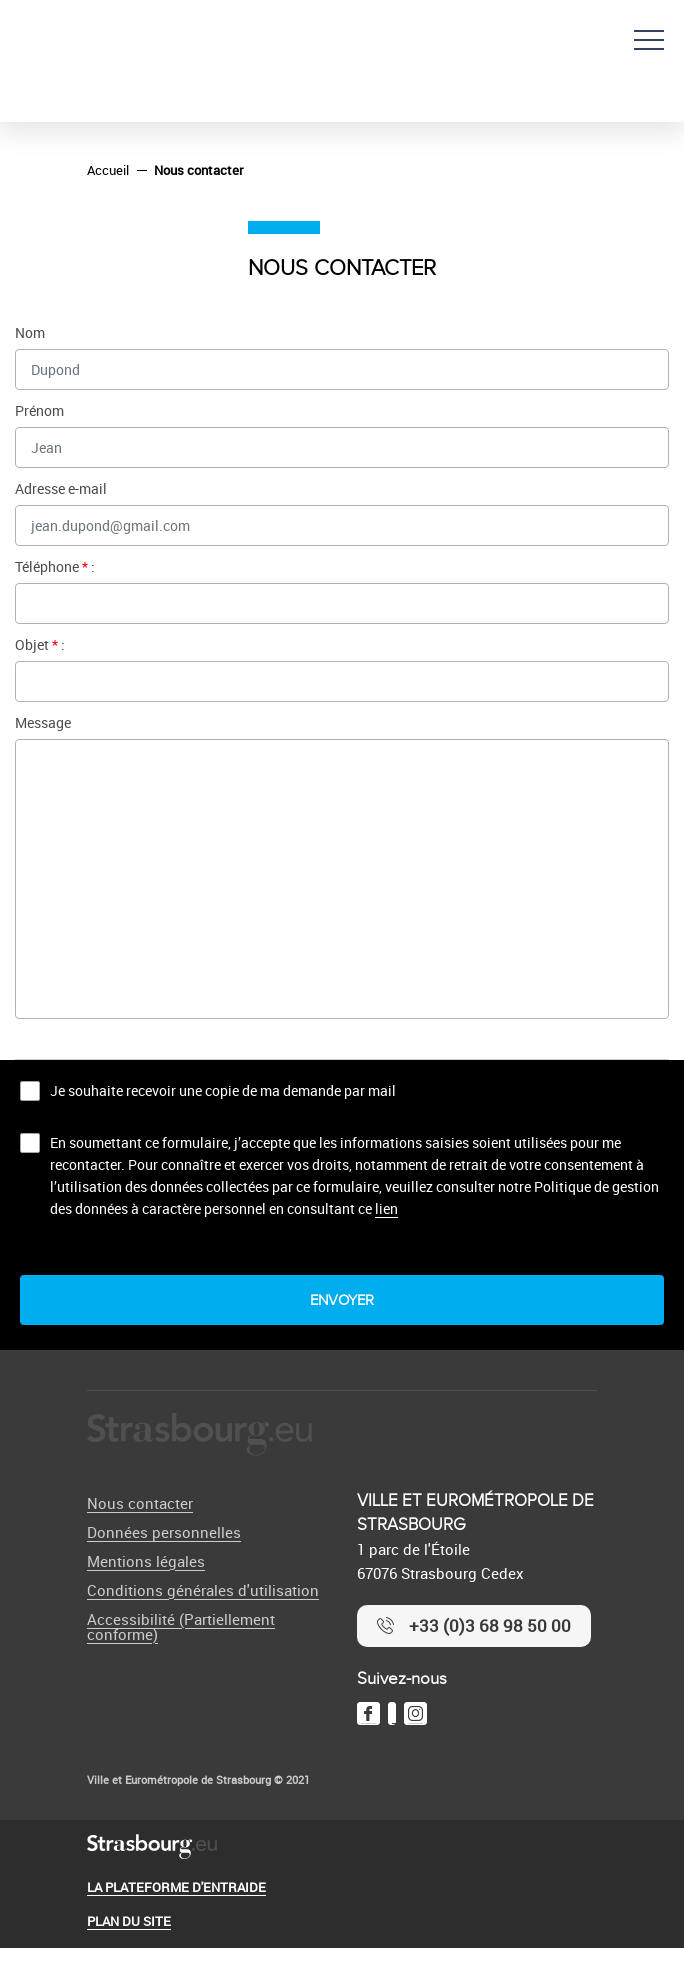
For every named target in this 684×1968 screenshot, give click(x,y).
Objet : (40, 644)
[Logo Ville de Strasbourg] (199, 1435)
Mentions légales (146, 1561)
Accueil (108, 170)
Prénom (39, 410)
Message (43, 722)
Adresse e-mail (61, 488)
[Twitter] (392, 1714)
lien (386, 1208)
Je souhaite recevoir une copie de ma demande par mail (223, 1090)
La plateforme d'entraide (176, 1887)
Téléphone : (55, 566)
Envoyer (342, 1300)
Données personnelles (164, 1532)
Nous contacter (140, 1503)
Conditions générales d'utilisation (203, 1590)
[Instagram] (415, 1714)
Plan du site (129, 1921)
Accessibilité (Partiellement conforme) (181, 1626)
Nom (30, 332)
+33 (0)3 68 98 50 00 (490, 1625)
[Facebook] (368, 1714)
